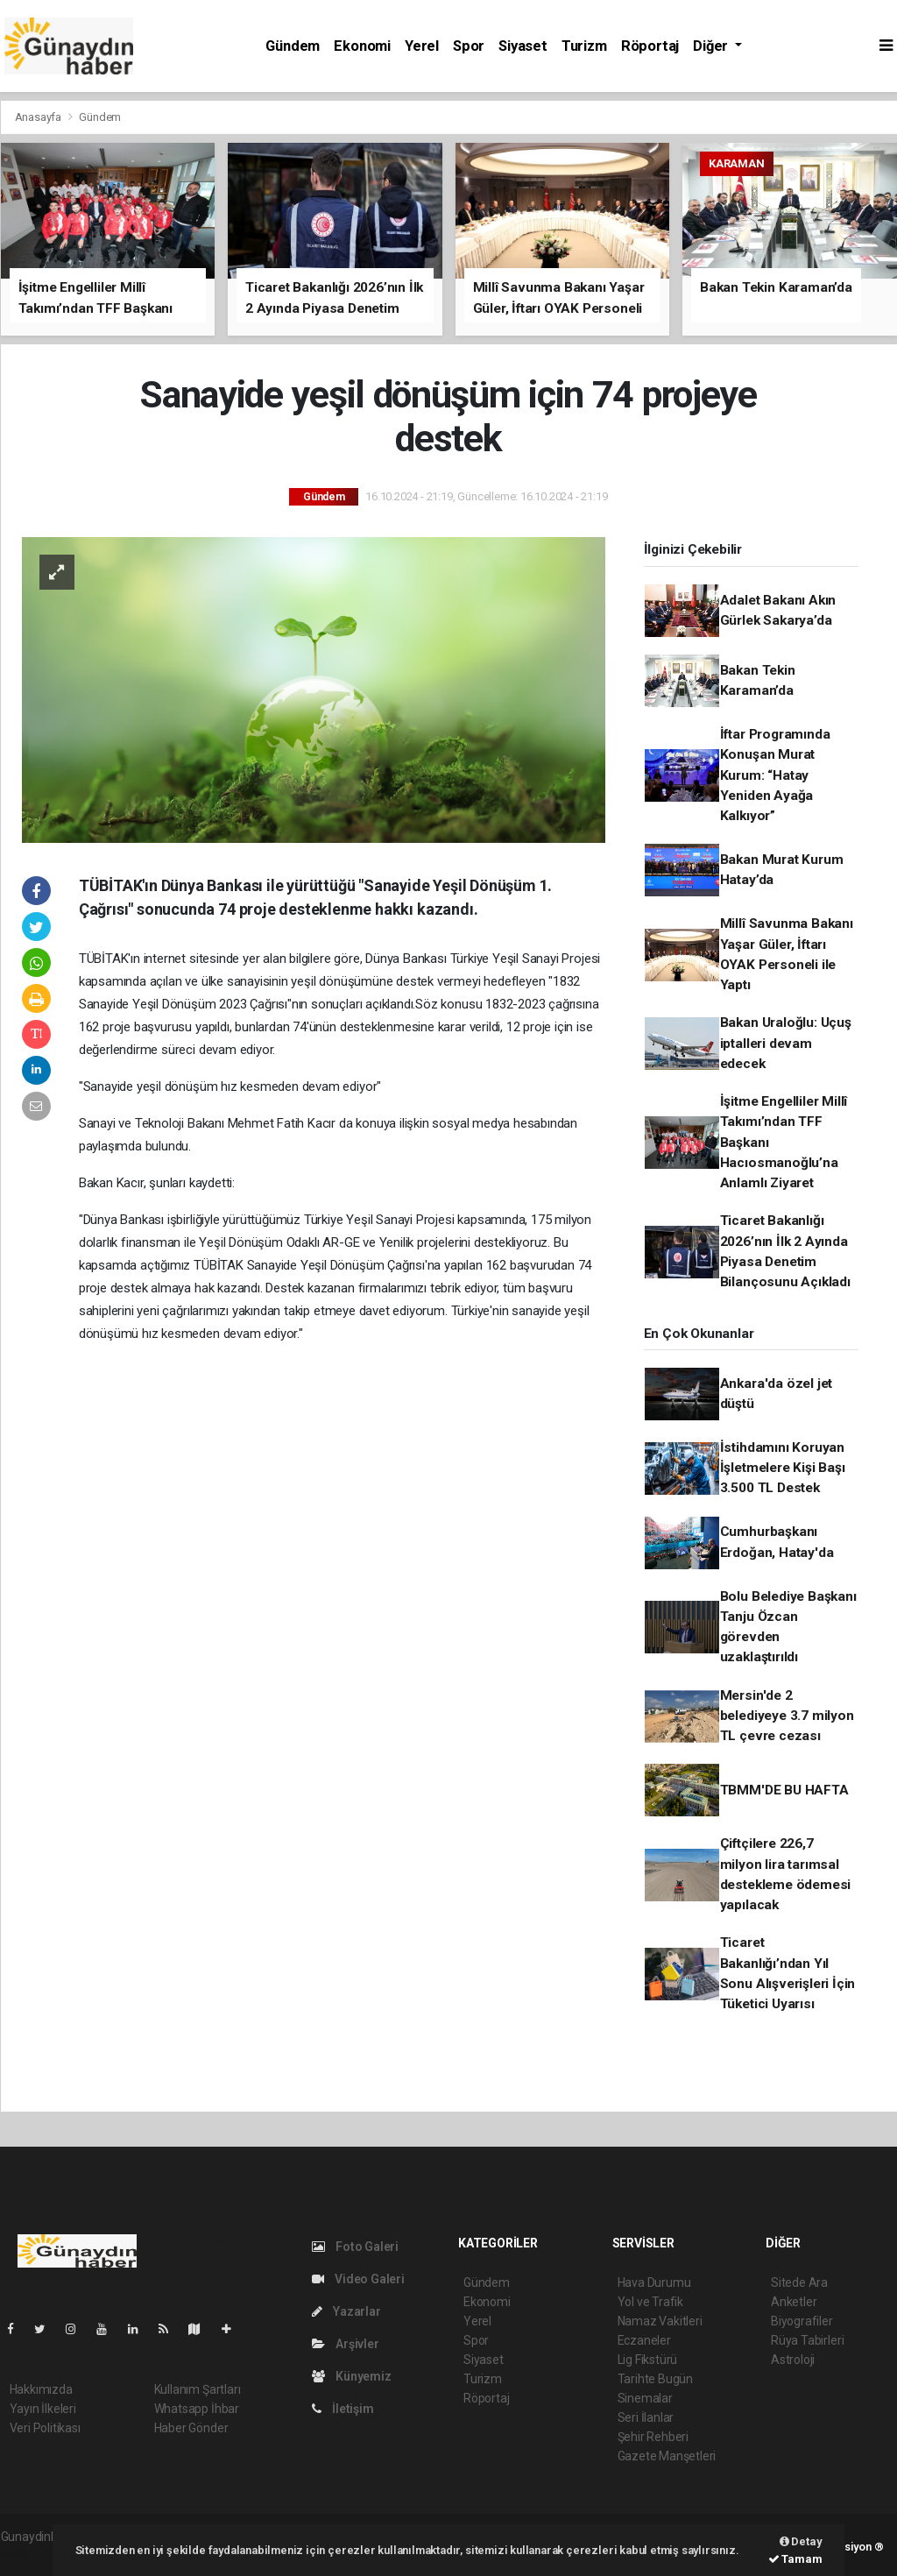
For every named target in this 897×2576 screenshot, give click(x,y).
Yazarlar (346, 2311)
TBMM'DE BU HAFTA (784, 1790)
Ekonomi (362, 46)
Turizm (584, 46)
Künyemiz (352, 2376)
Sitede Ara (799, 2282)
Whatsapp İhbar (196, 2409)
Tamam (795, 2558)
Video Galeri (358, 2279)
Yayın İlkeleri (43, 2409)
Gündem (292, 46)
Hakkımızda (41, 2389)
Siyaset (522, 46)
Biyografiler (802, 2321)
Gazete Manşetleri (667, 2456)
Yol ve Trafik (651, 2302)
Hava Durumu (654, 2282)
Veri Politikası (45, 2428)
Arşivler (345, 2344)
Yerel (422, 46)
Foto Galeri (355, 2247)
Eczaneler (644, 2340)
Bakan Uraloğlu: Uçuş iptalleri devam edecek (785, 1043)
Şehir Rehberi (653, 2437)
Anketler (793, 2302)
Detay (801, 2541)
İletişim (343, 2409)
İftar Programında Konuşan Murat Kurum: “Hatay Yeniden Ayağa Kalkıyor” (775, 775)
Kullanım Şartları (197, 2389)
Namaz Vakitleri (660, 2321)
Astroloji (793, 2360)
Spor (468, 46)
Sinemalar (645, 2398)
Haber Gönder (191, 2428)
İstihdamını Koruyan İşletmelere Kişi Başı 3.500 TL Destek (782, 1468)
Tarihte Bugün (656, 2379)
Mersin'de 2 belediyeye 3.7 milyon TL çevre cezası (787, 1716)
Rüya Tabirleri (807, 2340)
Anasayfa (39, 117)
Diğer (712, 46)
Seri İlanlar (646, 2417)
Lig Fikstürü (648, 2360)
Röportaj (650, 46)
